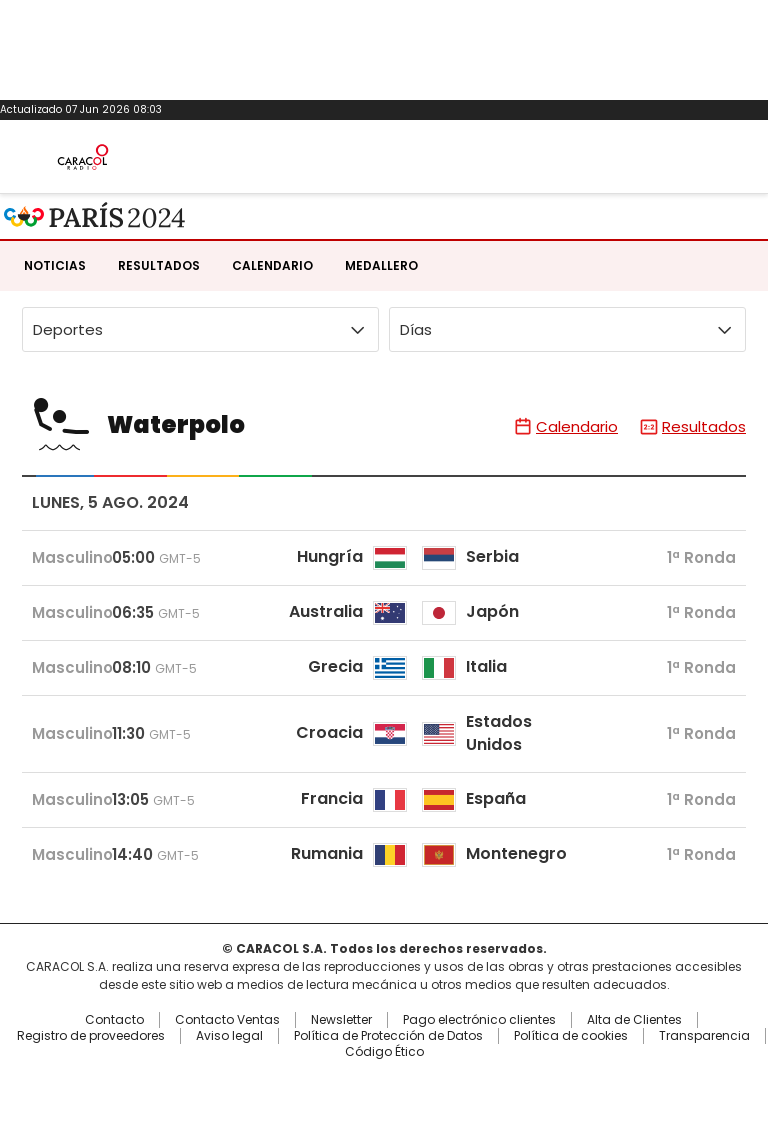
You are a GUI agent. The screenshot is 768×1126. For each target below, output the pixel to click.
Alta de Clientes (634, 1020)
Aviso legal (229, 1036)
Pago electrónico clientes (479, 1020)
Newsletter (341, 1020)
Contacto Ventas (227, 1020)
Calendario (272, 265)
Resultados (159, 265)
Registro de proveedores (91, 1036)
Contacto (114, 1020)
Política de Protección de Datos (388, 1036)
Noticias (55, 265)
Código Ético (384, 1052)
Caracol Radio (82, 157)
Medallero (381, 265)
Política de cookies (571, 1036)
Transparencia (704, 1036)
